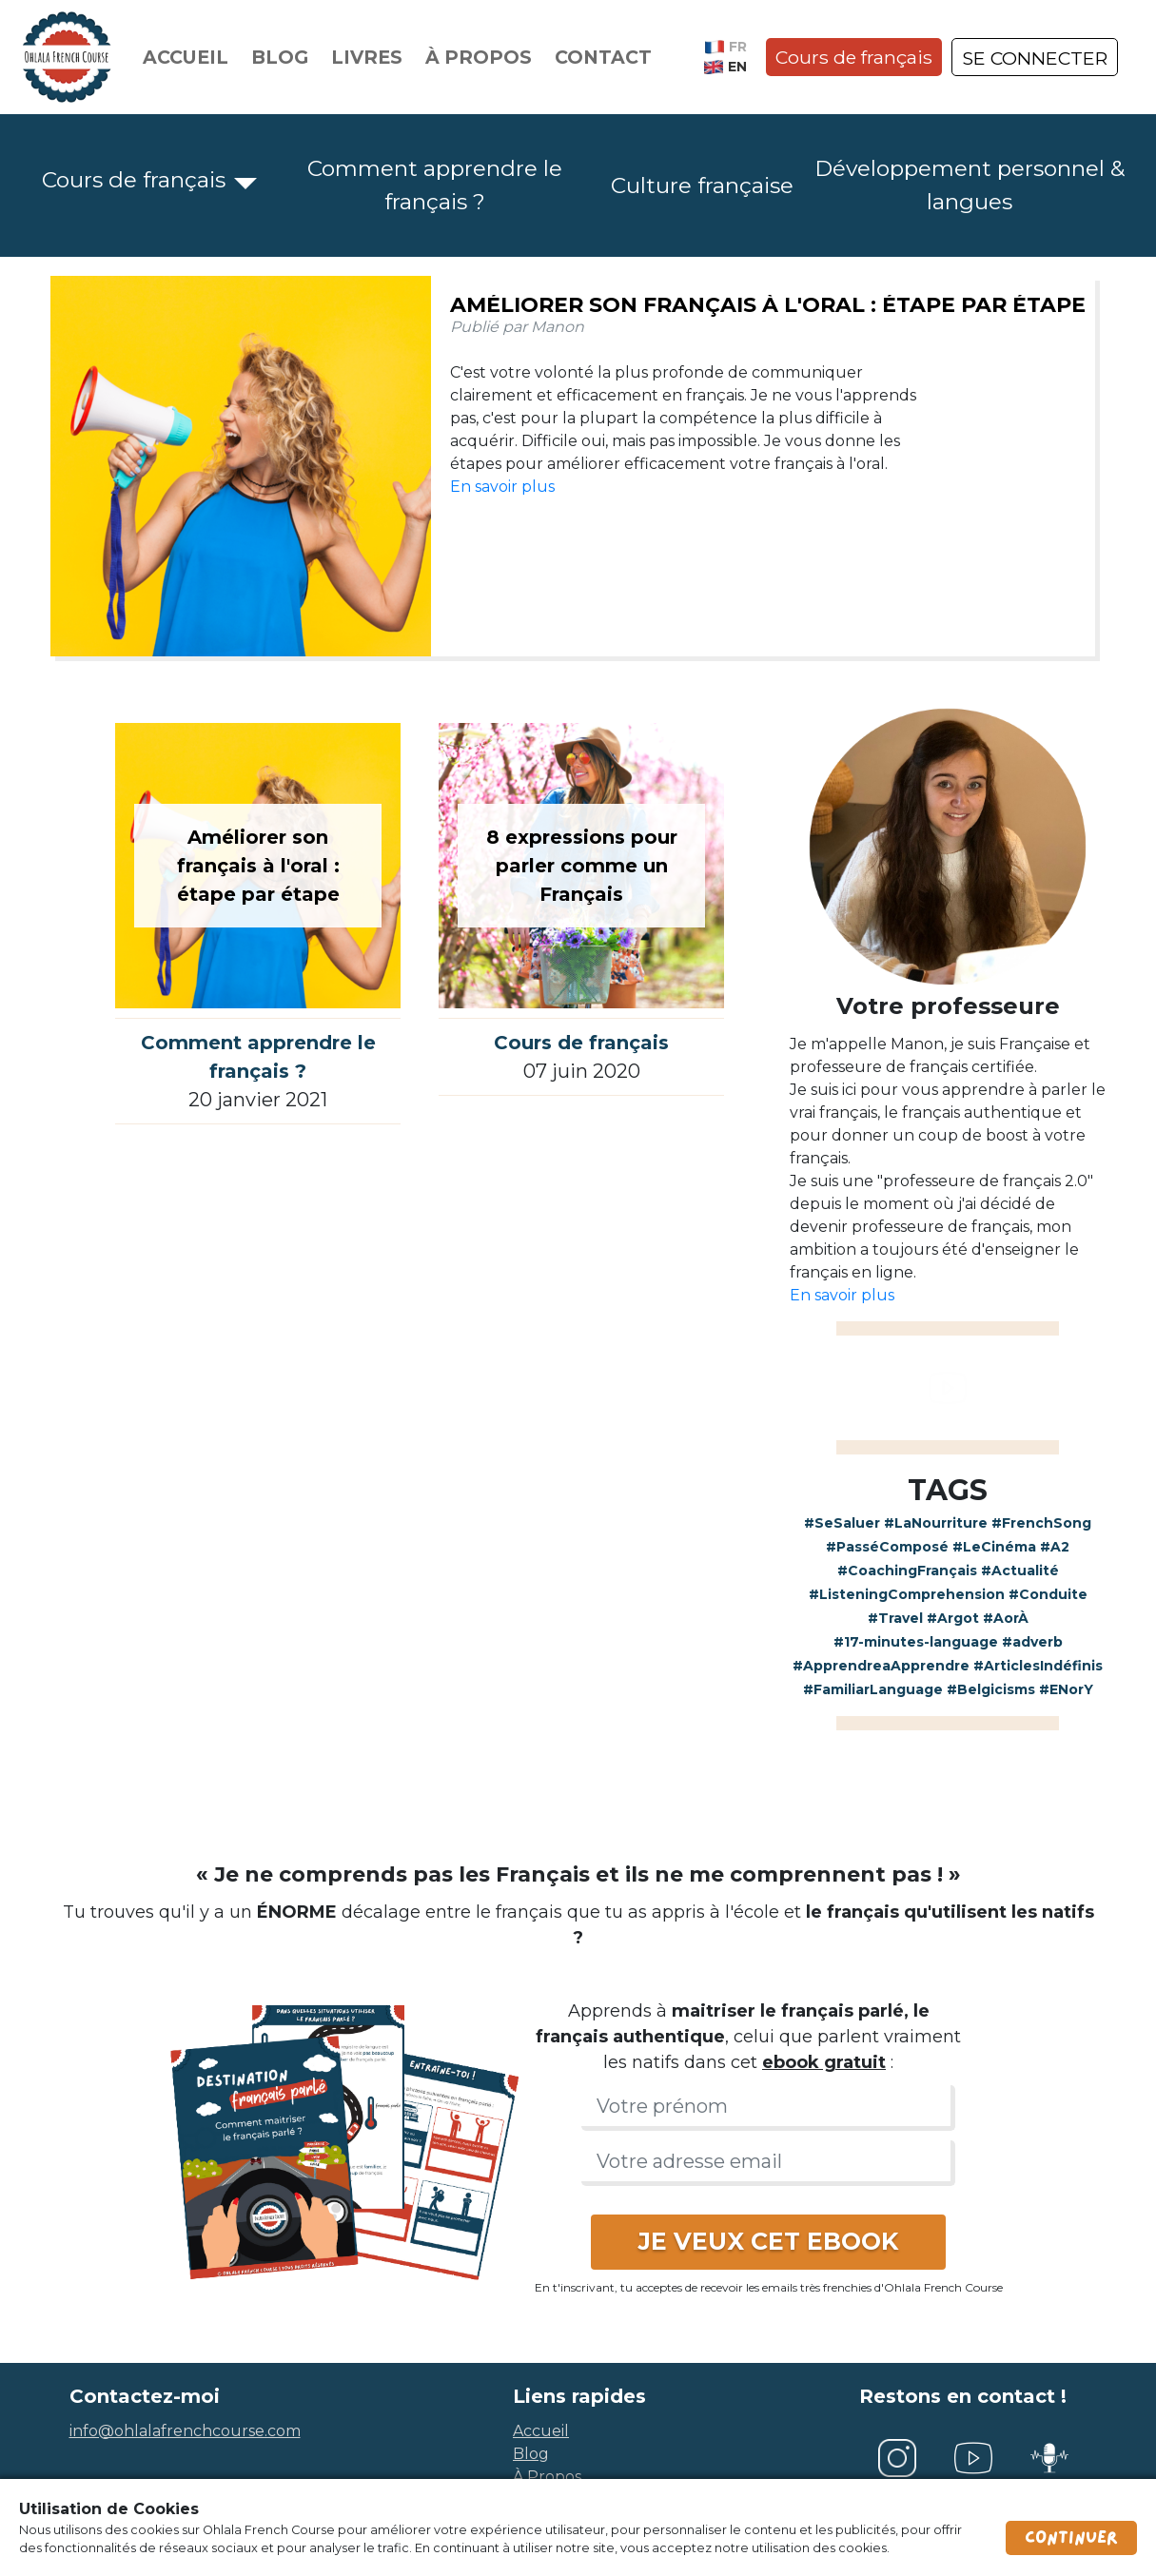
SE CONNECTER (1034, 58)
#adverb (1032, 1641)
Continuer (1071, 2537)
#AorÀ (1006, 1618)
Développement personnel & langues (969, 185)
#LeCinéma (994, 1546)
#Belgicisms (991, 1689)
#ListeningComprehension (907, 1594)
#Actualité (1020, 1570)
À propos (478, 57)
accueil (541, 2431)
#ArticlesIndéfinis (1038, 1665)
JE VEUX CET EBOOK (768, 2241)
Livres (366, 57)
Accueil (185, 57)
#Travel (895, 1618)
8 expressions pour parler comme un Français (581, 866)
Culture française (702, 185)
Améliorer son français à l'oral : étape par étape (768, 305)
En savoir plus (502, 487)
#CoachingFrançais (907, 1570)
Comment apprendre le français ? (434, 185)
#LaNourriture (936, 1523)
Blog (279, 57)
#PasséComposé (887, 1546)
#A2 (1054, 1546)
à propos (547, 2477)
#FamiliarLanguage (873, 1689)
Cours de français (853, 57)
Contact (603, 57)
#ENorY (1066, 1689)
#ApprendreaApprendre (881, 1665)
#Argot (953, 1618)
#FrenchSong (1041, 1523)
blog (531, 2454)
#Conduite (1048, 1594)
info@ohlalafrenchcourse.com (185, 2431)
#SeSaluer (842, 1523)
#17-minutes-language (915, 1641)
